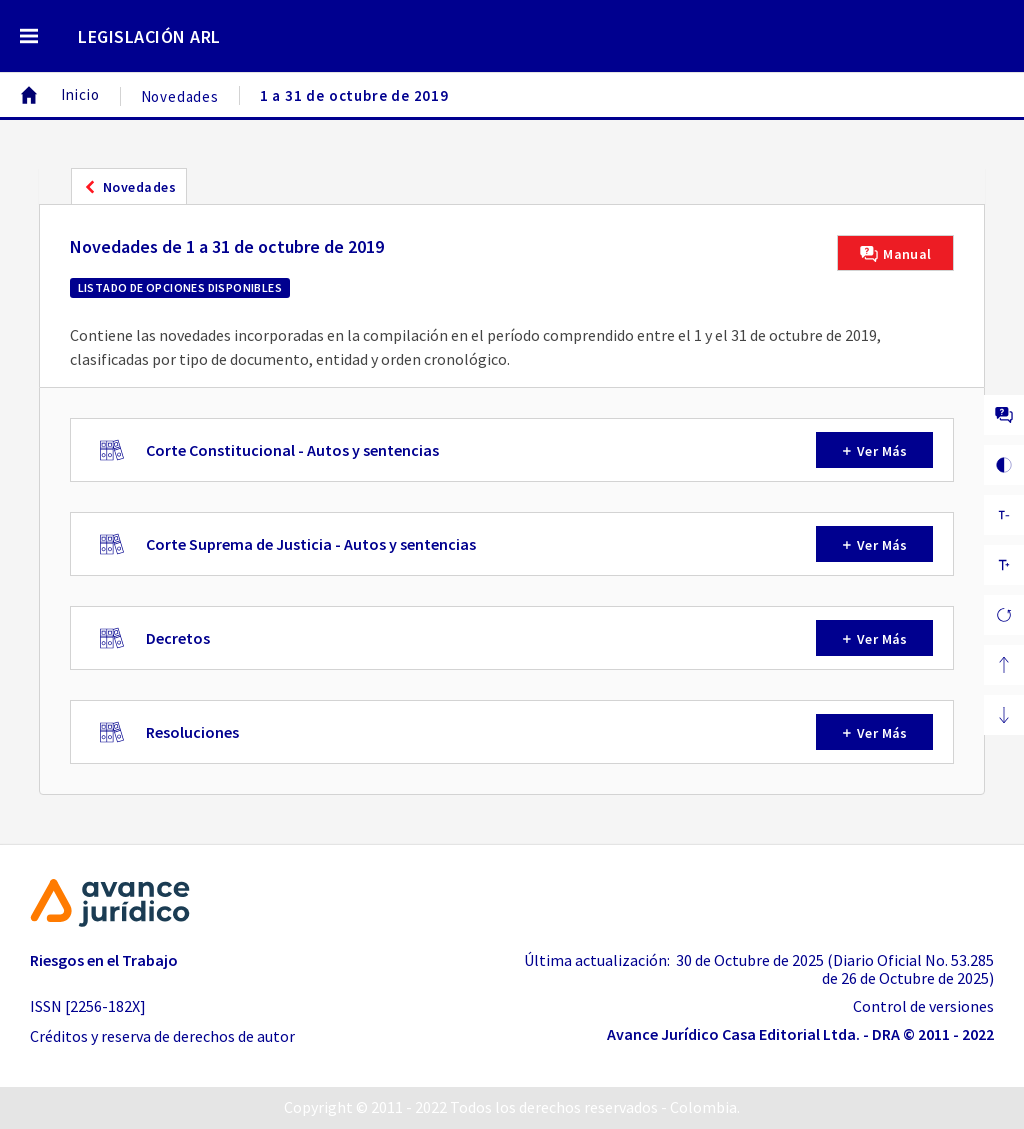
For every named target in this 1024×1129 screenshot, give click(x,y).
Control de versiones (923, 1006)
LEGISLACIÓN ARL (149, 36)
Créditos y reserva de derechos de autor (162, 1036)
